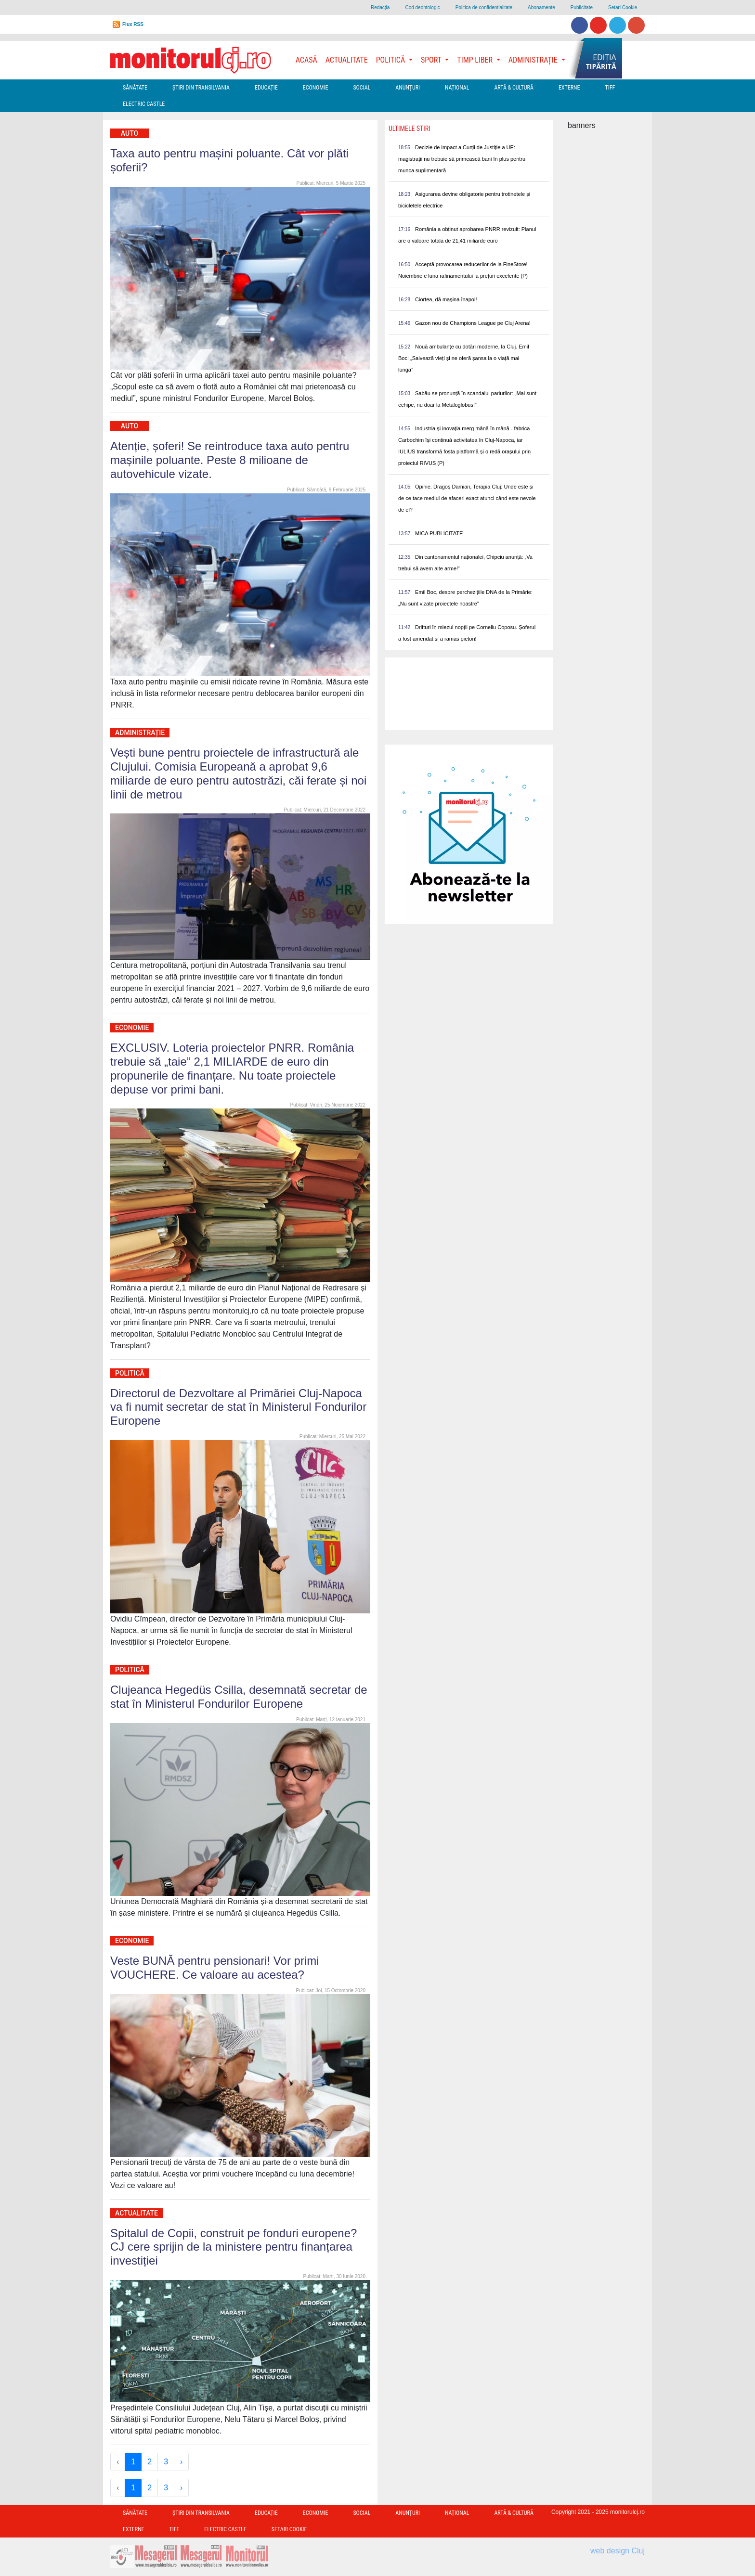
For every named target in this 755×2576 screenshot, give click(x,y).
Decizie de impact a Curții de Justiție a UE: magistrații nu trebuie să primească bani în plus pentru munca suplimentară (461, 158)
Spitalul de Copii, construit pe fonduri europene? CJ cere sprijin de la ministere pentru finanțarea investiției (233, 2247)
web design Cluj (617, 2551)
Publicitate (582, 7)
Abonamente (541, 7)
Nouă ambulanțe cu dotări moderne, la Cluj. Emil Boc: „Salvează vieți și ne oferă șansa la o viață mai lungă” (463, 358)
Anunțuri (407, 87)
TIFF (610, 87)
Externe (569, 87)
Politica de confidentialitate (484, 7)
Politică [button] (391, 59)
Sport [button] (432, 59)
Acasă (306, 59)
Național (457, 87)
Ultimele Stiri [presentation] (409, 128)
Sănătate (135, 87)
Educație (266, 87)
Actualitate (346, 59)
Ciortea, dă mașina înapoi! (446, 299)
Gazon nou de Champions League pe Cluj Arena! (473, 323)
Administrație (140, 732)
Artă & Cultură (513, 87)
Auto (129, 133)
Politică (129, 1373)
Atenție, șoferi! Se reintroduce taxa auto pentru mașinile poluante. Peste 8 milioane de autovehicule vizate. (229, 459)
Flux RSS (132, 24)
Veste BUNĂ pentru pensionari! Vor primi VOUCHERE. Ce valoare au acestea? (214, 1967)
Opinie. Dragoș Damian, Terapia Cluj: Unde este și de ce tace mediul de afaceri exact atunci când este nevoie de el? (467, 498)
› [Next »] (181, 2462)
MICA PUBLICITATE (439, 533)
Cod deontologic (422, 7)
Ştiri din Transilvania (201, 87)
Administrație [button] (534, 59)
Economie (315, 87)
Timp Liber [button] (475, 59)
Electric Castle (144, 104)
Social (361, 87)
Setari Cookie (622, 7)
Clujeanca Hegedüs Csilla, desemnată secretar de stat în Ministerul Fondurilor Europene (238, 1696)
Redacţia (380, 7)
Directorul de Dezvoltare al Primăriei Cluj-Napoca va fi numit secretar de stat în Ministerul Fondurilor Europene (238, 1407)
